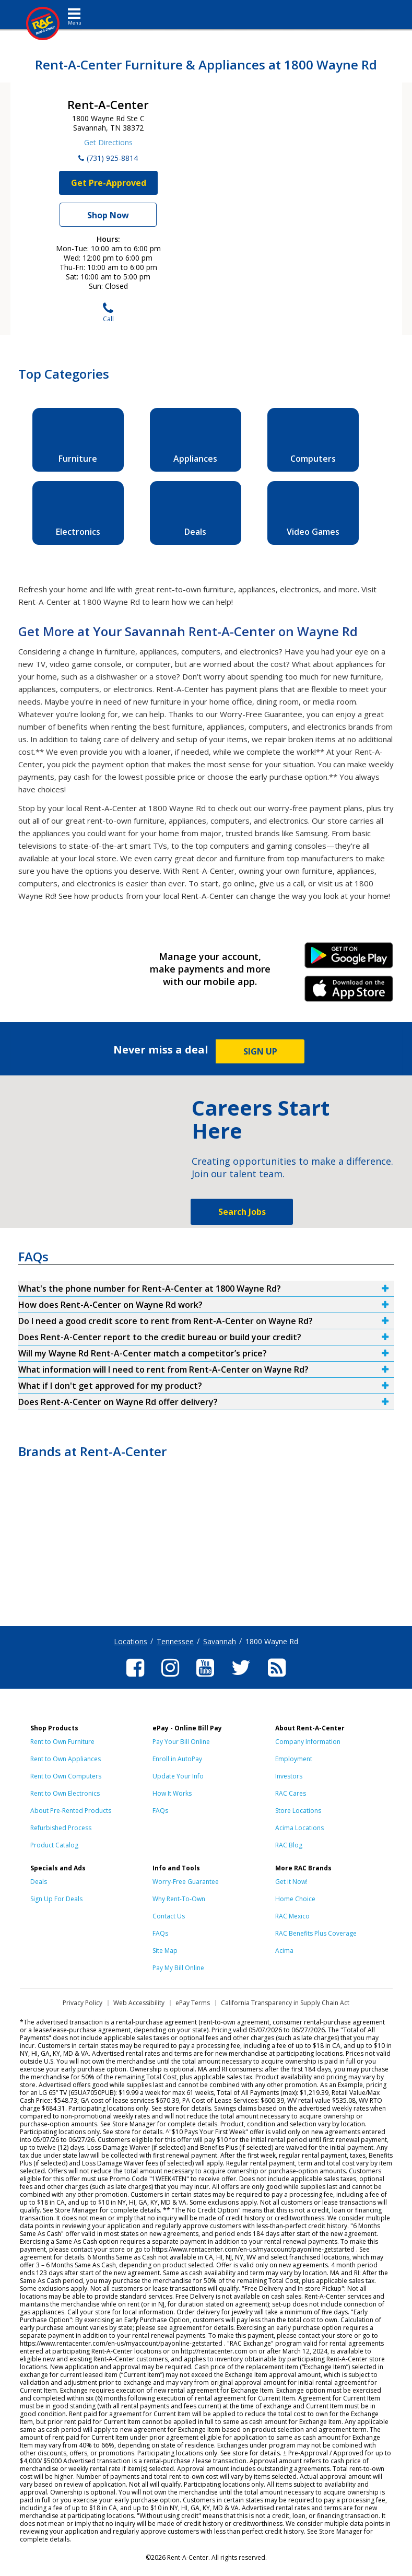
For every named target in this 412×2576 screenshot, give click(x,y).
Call (108, 312)
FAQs (160, 1810)
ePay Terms (192, 2002)
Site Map (165, 1950)
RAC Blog (288, 1845)
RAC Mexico (292, 1916)
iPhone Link (349, 992)
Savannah (219, 1641)
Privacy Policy (82, 2002)
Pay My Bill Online (178, 1967)
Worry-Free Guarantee (185, 1881)
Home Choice (295, 1898)
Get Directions (108, 142)
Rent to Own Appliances (65, 1758)
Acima (284, 1950)
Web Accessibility (138, 2002)
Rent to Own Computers (65, 1776)
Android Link (349, 959)
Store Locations (298, 1810)
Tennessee (175, 1641)
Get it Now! (291, 1881)
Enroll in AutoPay (177, 1758)
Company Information (307, 1741)
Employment (293, 1758)
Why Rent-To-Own (178, 1898)
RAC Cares (290, 1793)
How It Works (172, 1793)
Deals (38, 1881)
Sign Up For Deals (56, 1898)
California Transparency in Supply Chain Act (285, 2002)
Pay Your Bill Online (181, 1741)
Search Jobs (242, 1211)
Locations (130, 1641)
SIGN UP (260, 1051)
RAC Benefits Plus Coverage (316, 1933)
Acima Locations (299, 1827)
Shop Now (108, 215)
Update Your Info (178, 1776)
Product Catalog (54, 1845)
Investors (288, 1776)
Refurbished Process (60, 1827)
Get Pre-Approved (108, 183)
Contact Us (168, 1916)
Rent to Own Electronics (65, 1793)
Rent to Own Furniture (62, 1741)
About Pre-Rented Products (70, 1810)
